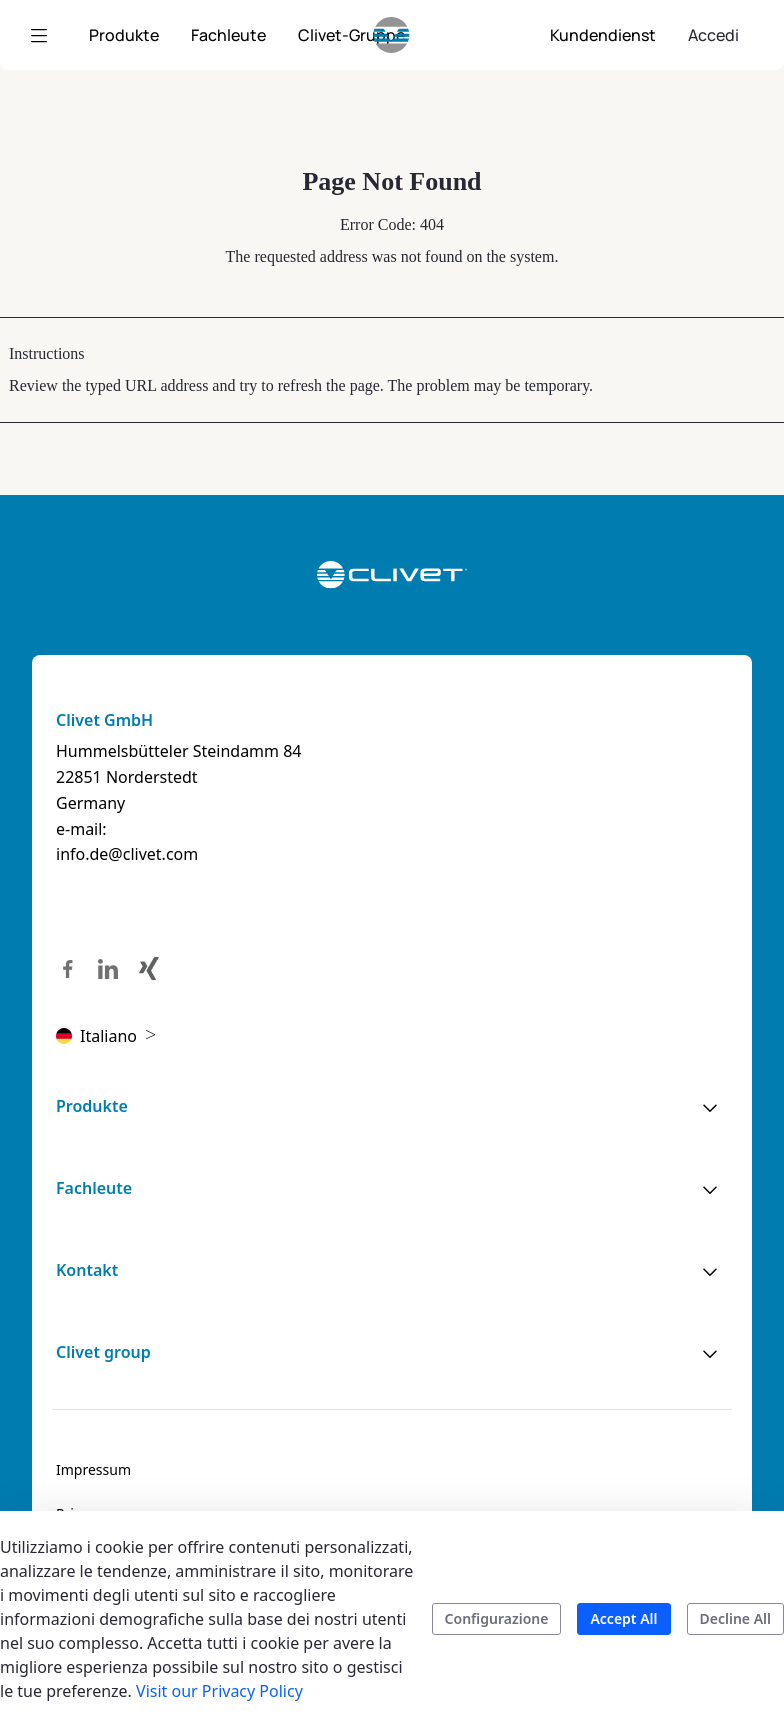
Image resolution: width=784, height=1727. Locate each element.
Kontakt (87, 1270)
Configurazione (497, 1618)
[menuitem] (124, 35)
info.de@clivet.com (127, 854)
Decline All (735, 1618)
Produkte (92, 1106)
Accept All (623, 1618)
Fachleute (94, 1188)
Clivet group (103, 1352)
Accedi (713, 35)
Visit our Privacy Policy (219, 1691)
